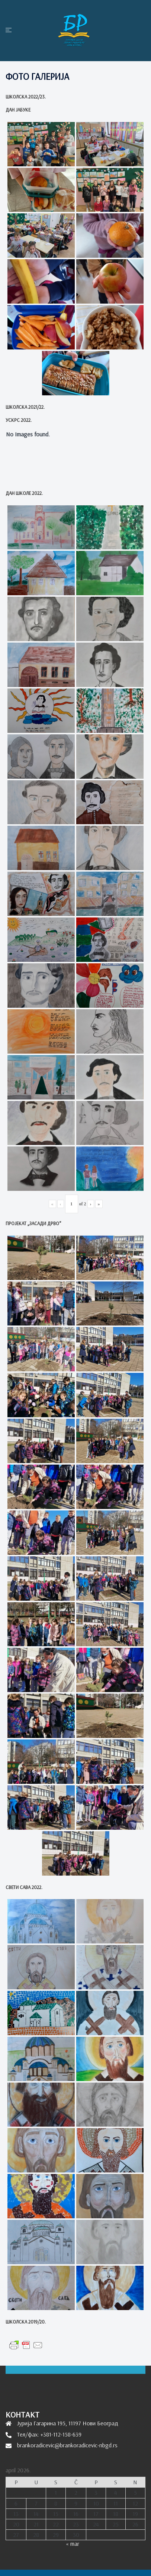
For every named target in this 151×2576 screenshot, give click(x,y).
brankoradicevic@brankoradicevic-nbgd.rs (67, 2445)
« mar (72, 2543)
